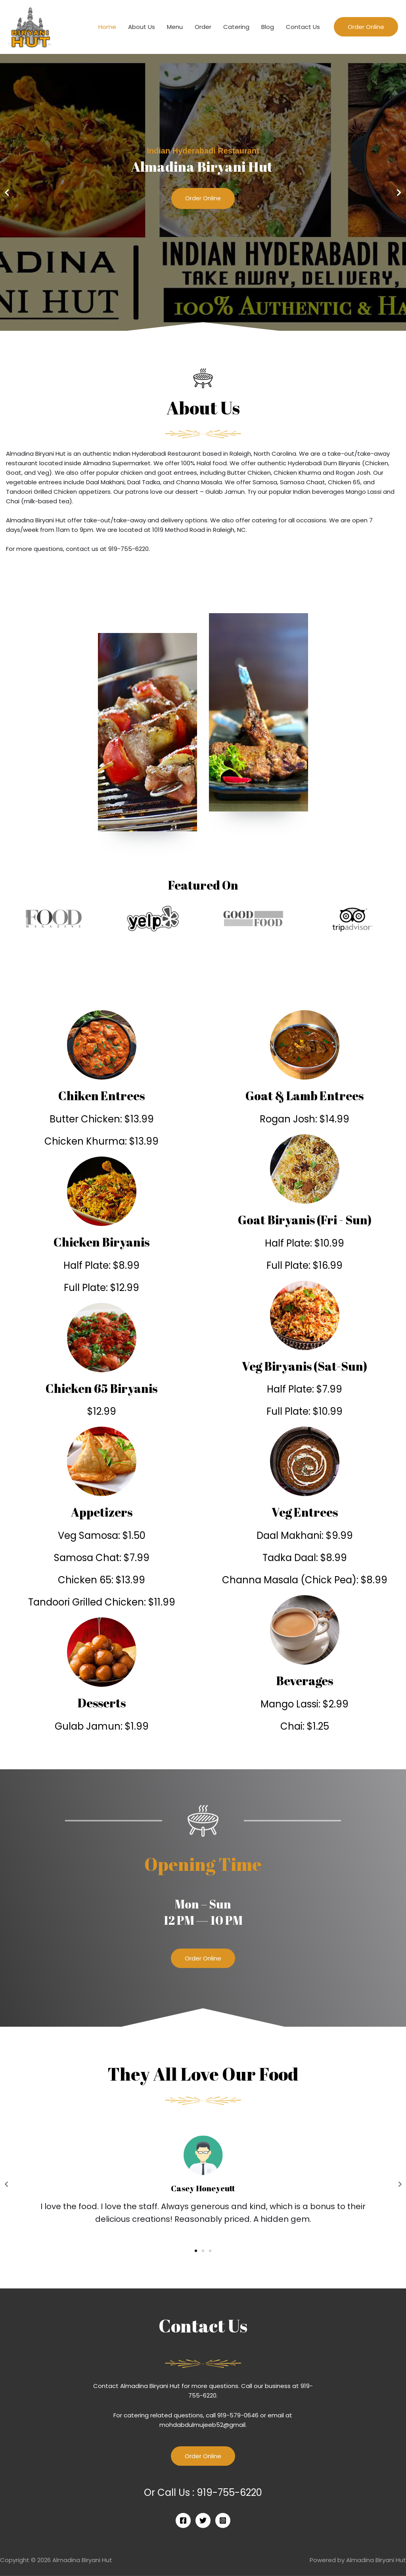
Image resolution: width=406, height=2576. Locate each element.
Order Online (203, 198)
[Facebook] (183, 2520)
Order (203, 27)
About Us (141, 27)
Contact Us (303, 27)
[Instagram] (222, 2520)
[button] (199, 325)
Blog (267, 27)
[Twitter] (203, 2520)
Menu (175, 27)
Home (107, 27)
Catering (236, 27)
